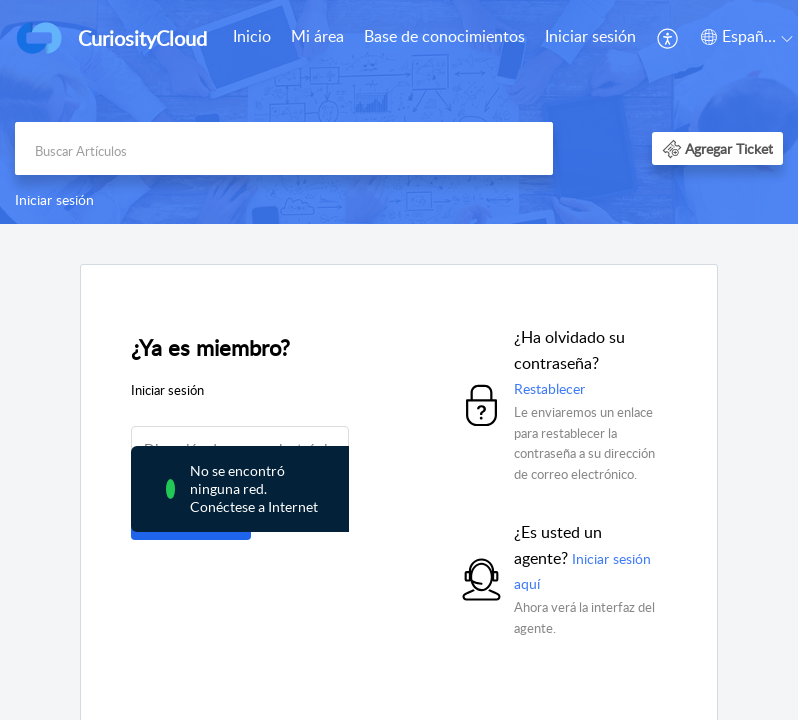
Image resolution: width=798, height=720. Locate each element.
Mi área (317, 36)
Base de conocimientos (444, 36)
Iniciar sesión (590, 36)
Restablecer (549, 388)
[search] (284, 148)
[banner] (399, 112)
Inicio (252, 36)
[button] (668, 38)
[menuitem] (252, 38)
